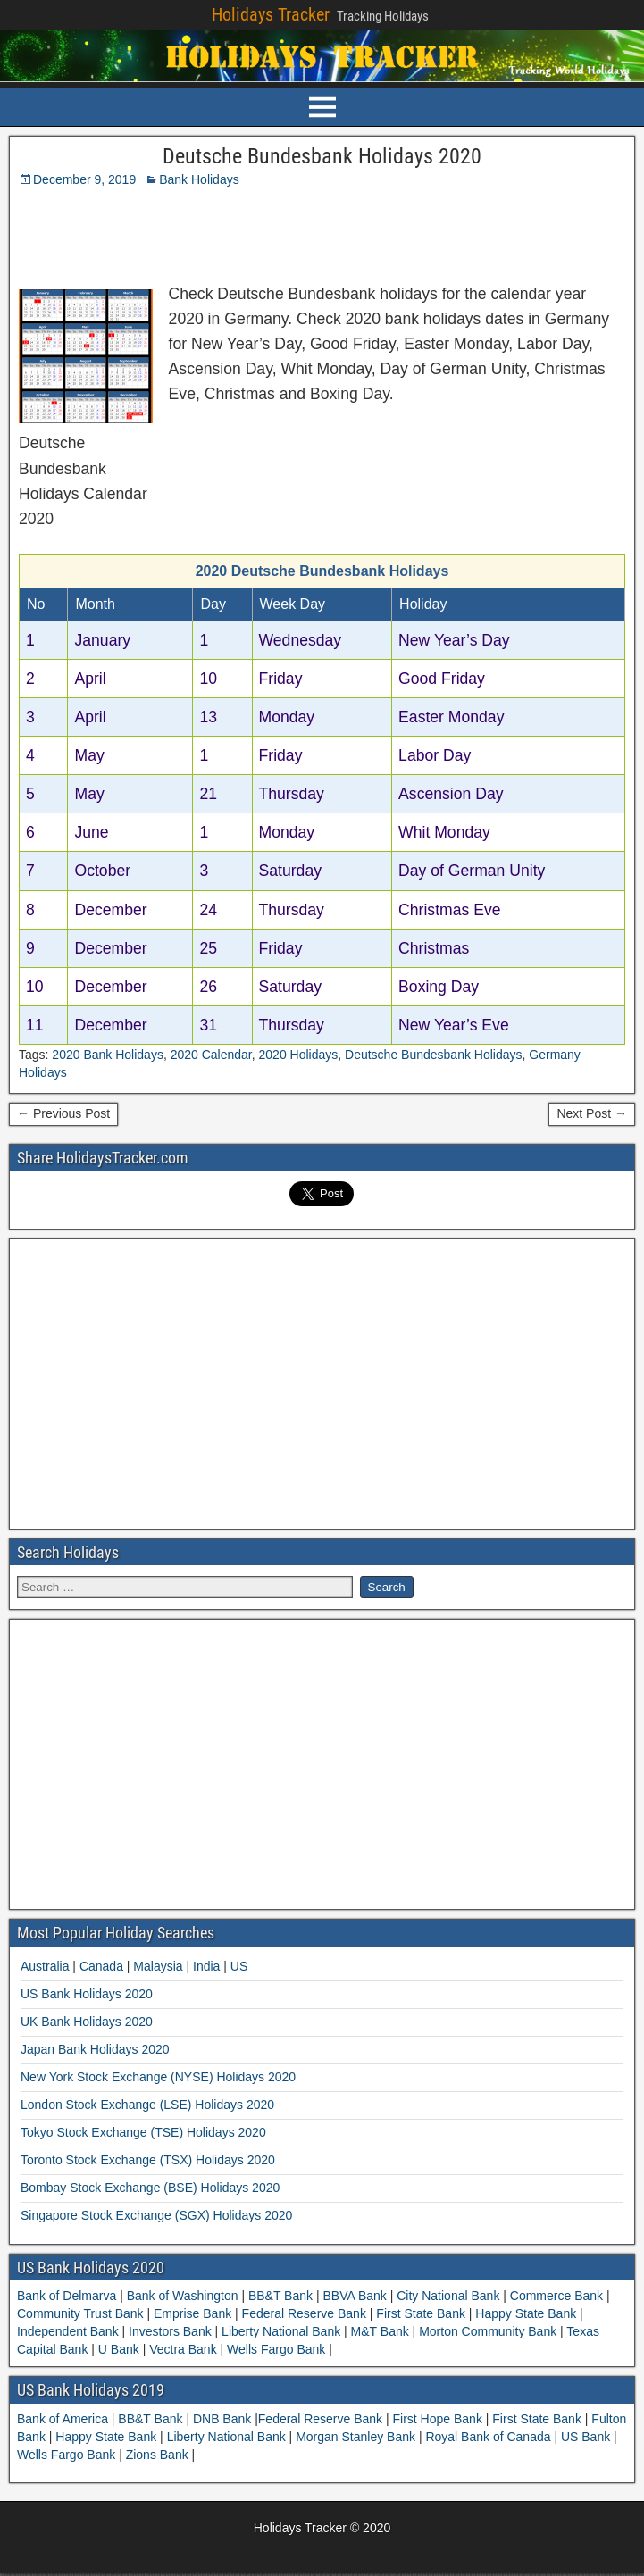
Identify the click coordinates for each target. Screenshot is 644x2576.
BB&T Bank (280, 2295)
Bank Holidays (199, 179)
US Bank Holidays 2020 (87, 1994)
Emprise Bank (192, 2313)
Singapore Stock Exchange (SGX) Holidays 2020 (156, 2215)
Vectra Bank (183, 2349)
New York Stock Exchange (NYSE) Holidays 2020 (158, 2077)
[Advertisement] (235, 231)
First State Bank (420, 2313)
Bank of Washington (182, 2295)
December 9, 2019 (84, 179)
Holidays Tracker (271, 14)
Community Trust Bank (82, 2313)
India (206, 1966)
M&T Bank (380, 2331)
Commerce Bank (556, 2295)
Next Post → (591, 1113)
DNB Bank (224, 2419)
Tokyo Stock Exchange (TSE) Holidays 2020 (143, 2132)
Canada (101, 1966)
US (238, 1966)
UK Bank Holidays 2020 (87, 2021)
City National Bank (448, 2295)
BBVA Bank (355, 2295)
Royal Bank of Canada (489, 2437)
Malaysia (157, 1966)
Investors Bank (169, 2331)
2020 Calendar (211, 1054)
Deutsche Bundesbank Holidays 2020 (322, 156)
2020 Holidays (299, 1054)
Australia (45, 1966)
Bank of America (64, 2419)
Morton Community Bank (487, 2331)
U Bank (119, 2349)
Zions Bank (159, 2454)
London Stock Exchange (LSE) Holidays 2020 (147, 2104)
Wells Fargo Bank (276, 2349)
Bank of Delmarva (68, 2295)
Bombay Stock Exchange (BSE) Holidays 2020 (150, 2187)
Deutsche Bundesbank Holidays (433, 1054)
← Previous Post (63, 1113)
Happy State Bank (526, 2313)
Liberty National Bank (281, 2331)
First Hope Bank (439, 2419)
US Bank (587, 2437)
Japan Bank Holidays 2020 (95, 2049)
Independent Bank (69, 2331)
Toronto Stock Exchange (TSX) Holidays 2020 (148, 2160)
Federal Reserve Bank (304, 2313)
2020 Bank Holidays (107, 1054)
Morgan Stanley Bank (357, 2437)
